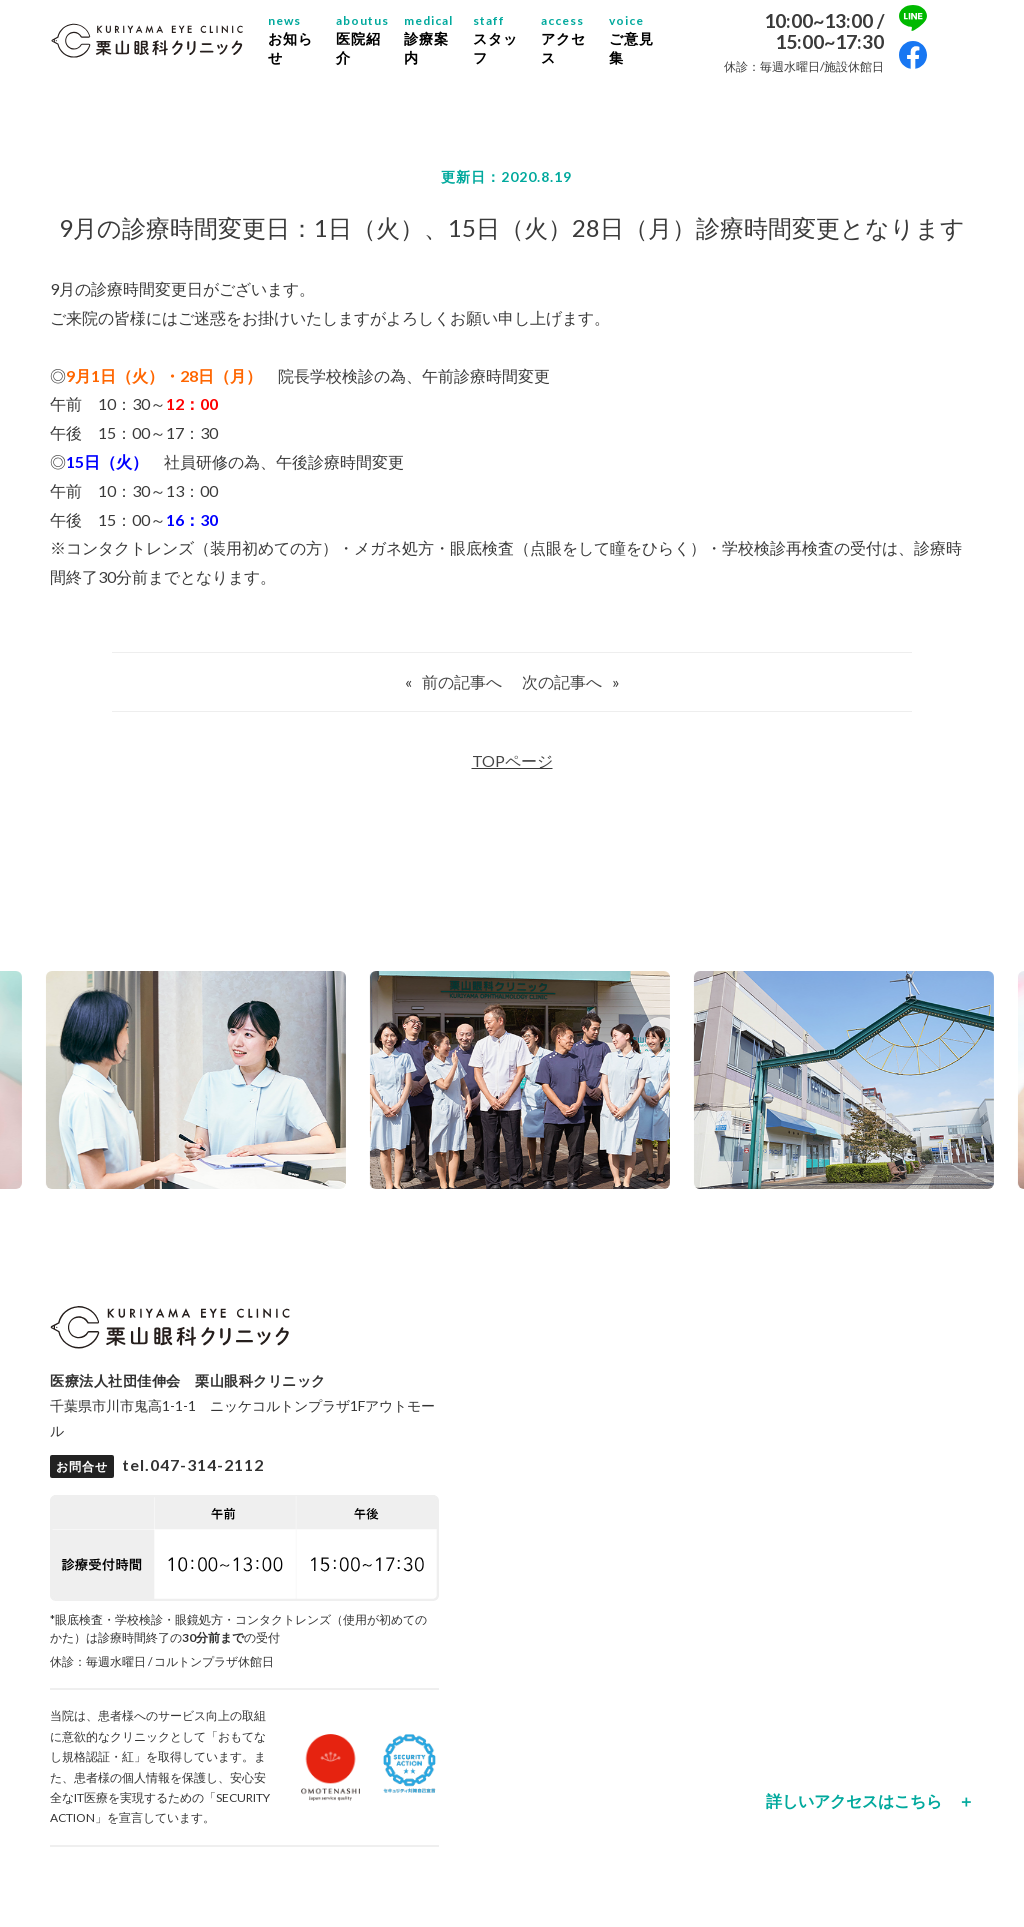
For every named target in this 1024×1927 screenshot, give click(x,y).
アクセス (563, 39)
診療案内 (428, 39)
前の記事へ (462, 682)
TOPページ (512, 760)
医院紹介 (362, 39)
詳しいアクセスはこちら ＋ (870, 1801)
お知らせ (290, 39)
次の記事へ (562, 682)
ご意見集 (631, 39)
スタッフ (495, 39)
